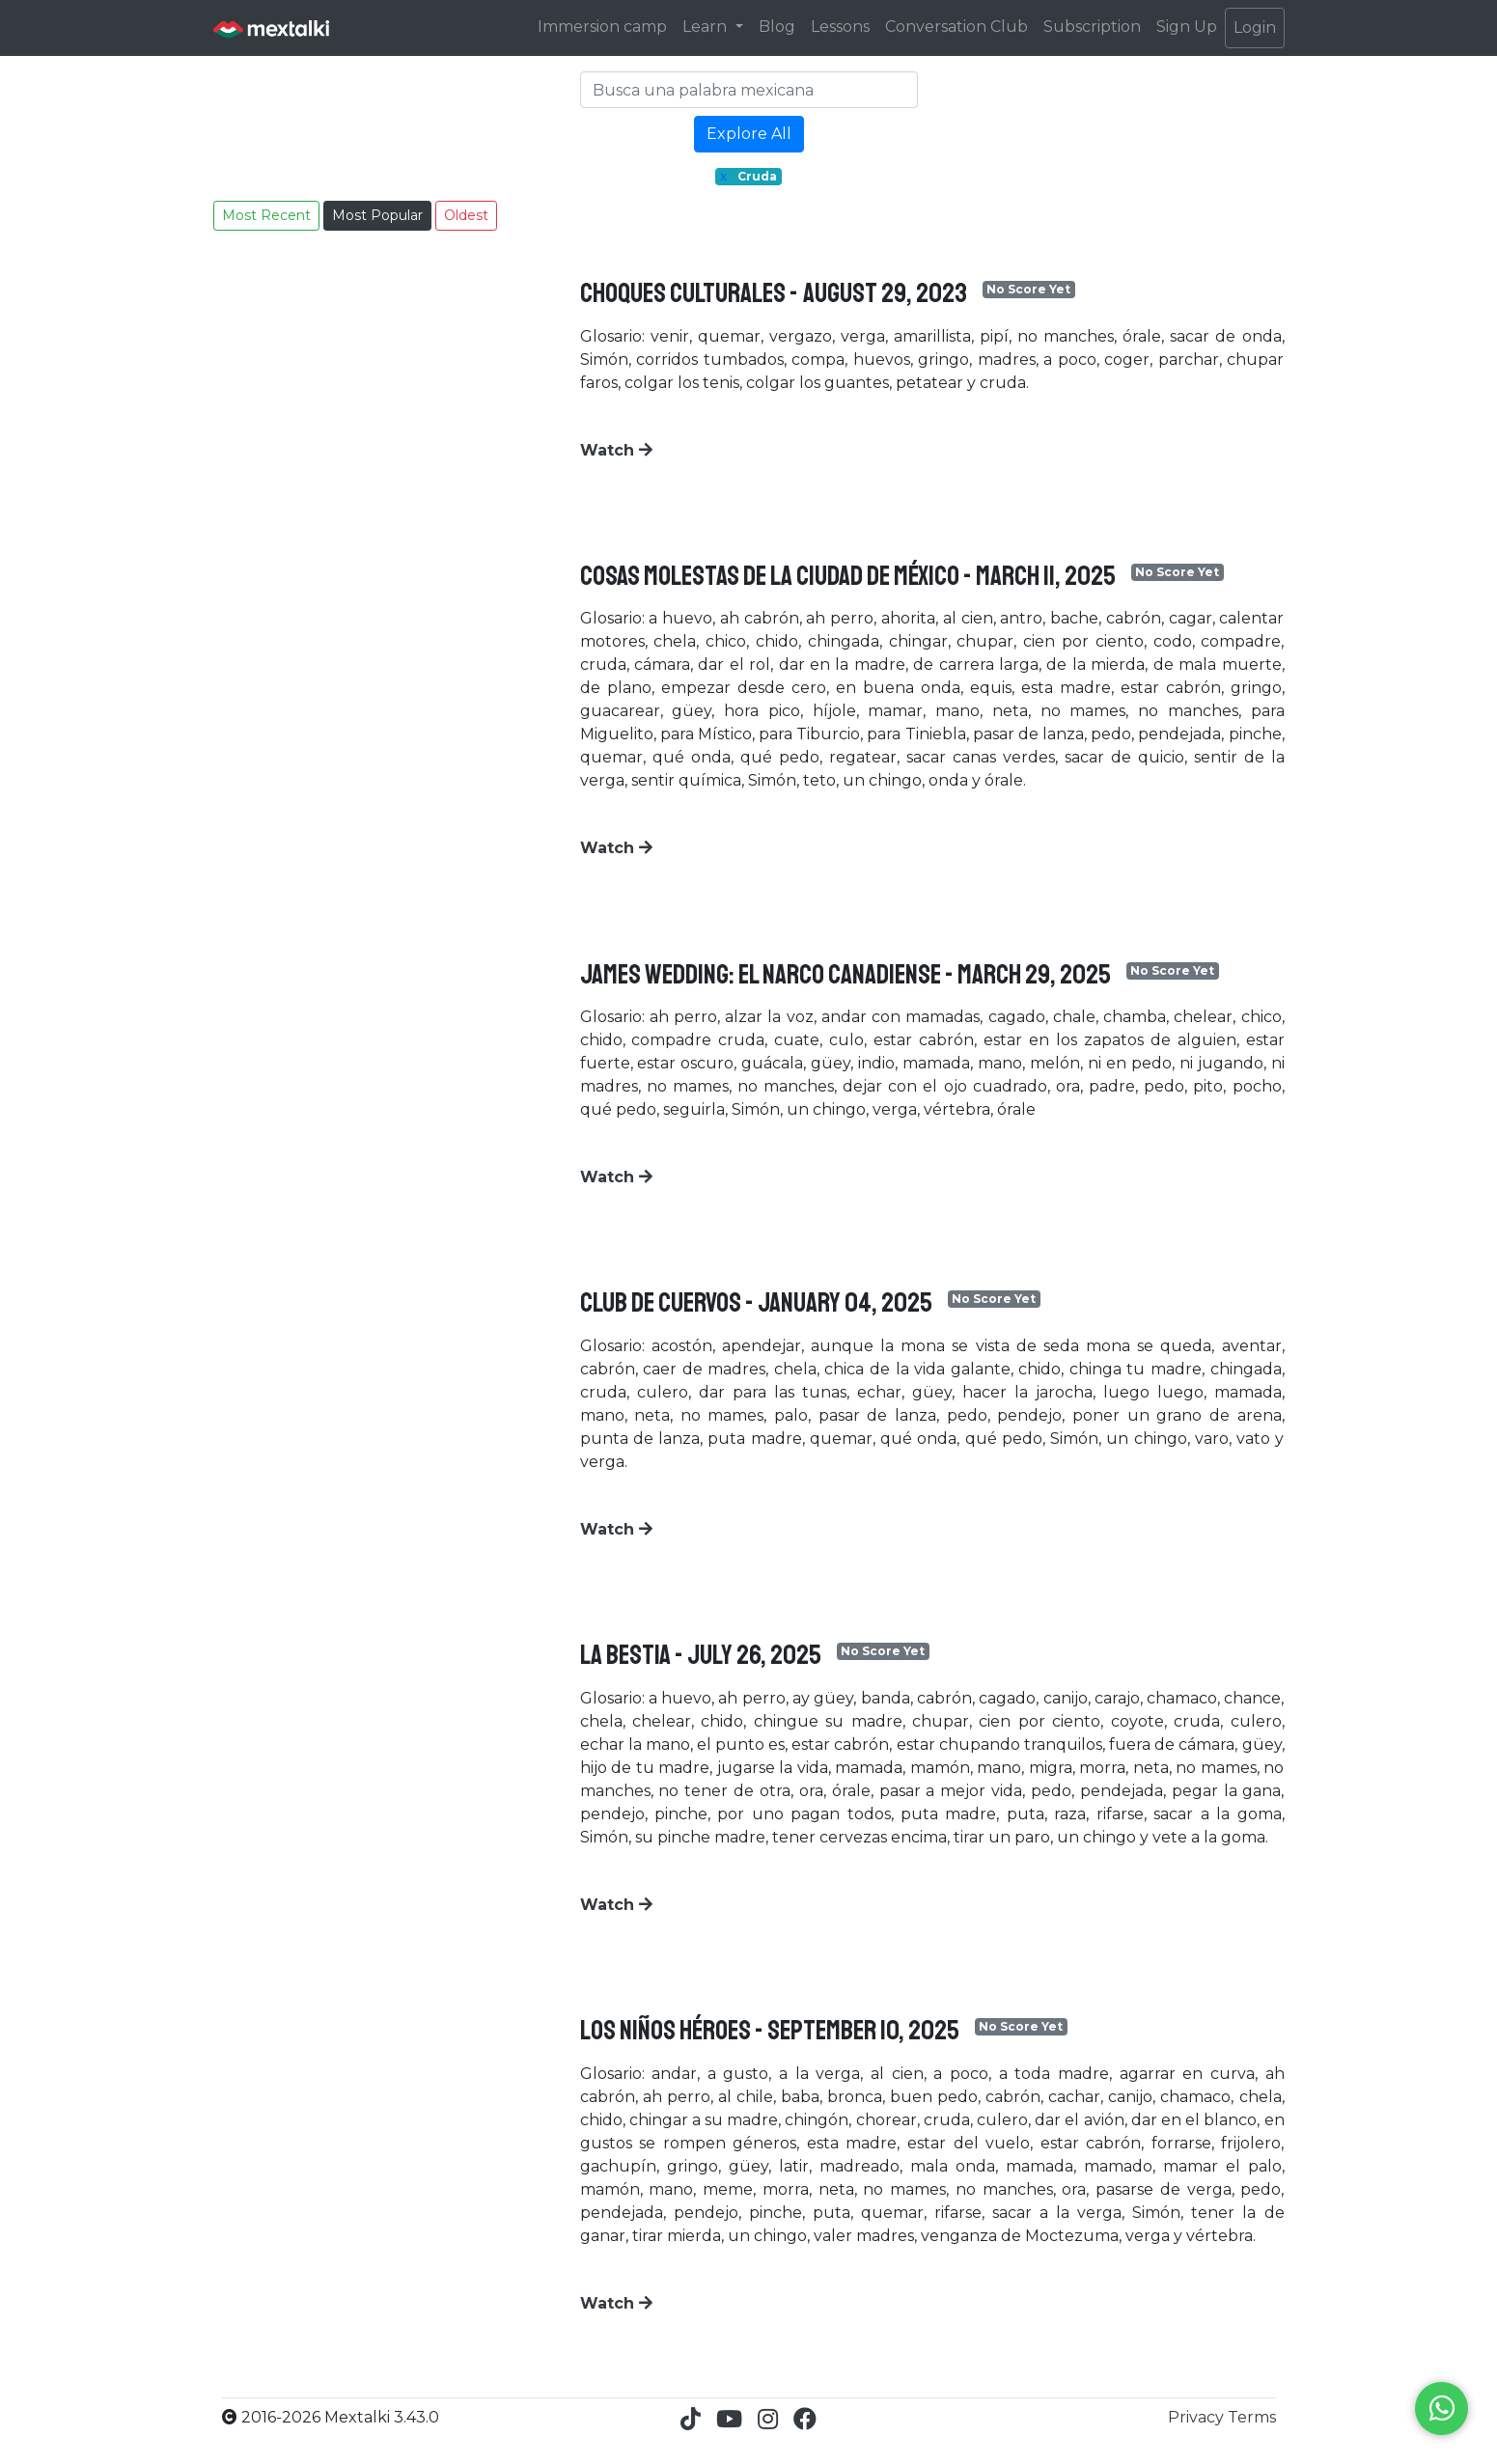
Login (1255, 27)
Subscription (1092, 26)
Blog (777, 26)
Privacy (1198, 2417)
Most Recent (266, 215)
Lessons (840, 26)
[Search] (749, 89)
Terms (1252, 2417)
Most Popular (377, 215)
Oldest (466, 215)
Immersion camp (602, 26)
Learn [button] (706, 26)
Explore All (749, 134)
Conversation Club (956, 26)
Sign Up (1186, 26)
